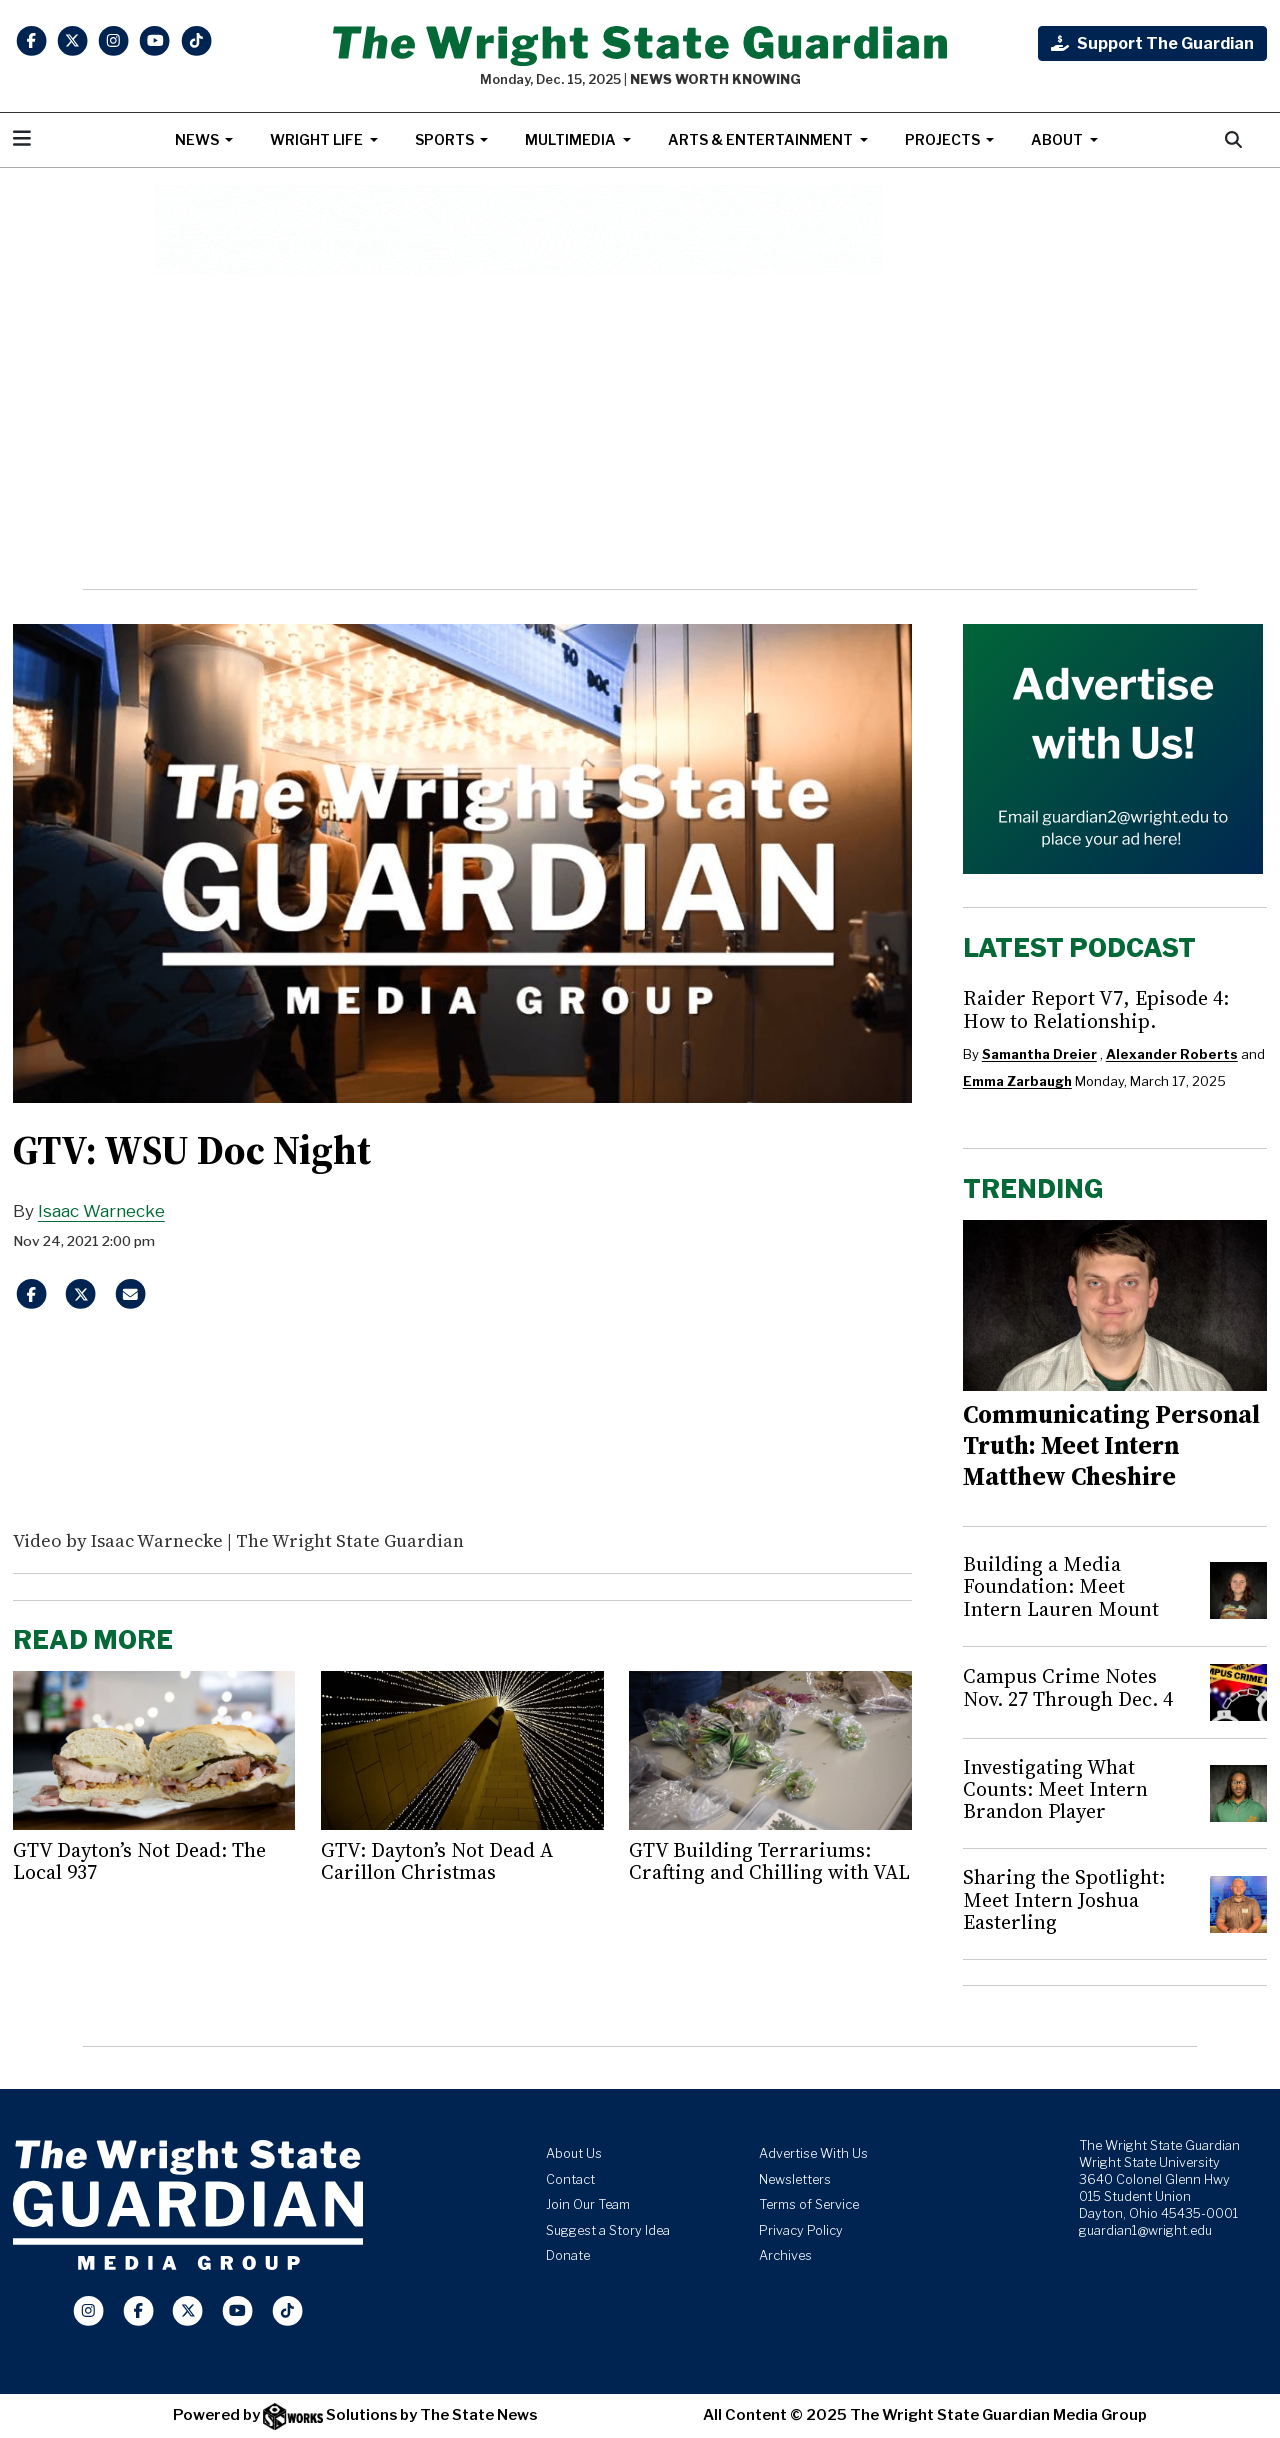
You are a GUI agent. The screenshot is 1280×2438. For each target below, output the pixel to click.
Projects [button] (944, 139)
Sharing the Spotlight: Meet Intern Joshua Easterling (1064, 1899)
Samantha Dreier (1039, 1054)
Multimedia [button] (572, 139)
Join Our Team (588, 2204)
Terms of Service (809, 2204)
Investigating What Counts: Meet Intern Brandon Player (1055, 1789)
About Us (574, 2153)
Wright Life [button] (318, 139)
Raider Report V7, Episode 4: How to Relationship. (1096, 1009)
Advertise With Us (813, 2153)
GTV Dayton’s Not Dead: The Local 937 (139, 1861)
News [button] (198, 139)
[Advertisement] (640, 432)
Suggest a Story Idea (608, 2230)
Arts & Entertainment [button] (762, 139)
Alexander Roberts (1172, 1054)
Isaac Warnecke (101, 1211)
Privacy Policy (801, 2230)
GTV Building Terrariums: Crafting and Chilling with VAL (769, 1861)
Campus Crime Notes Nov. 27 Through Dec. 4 (1068, 1687)
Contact (570, 2179)
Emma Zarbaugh (1017, 1081)
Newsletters (795, 2179)
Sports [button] (446, 139)
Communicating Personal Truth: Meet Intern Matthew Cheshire (1111, 1445)
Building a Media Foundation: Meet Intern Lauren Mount (1061, 1586)
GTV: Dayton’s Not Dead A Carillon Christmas (437, 1861)
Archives (785, 2255)
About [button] (1058, 139)
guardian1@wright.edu (1145, 2230)
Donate (568, 2255)
